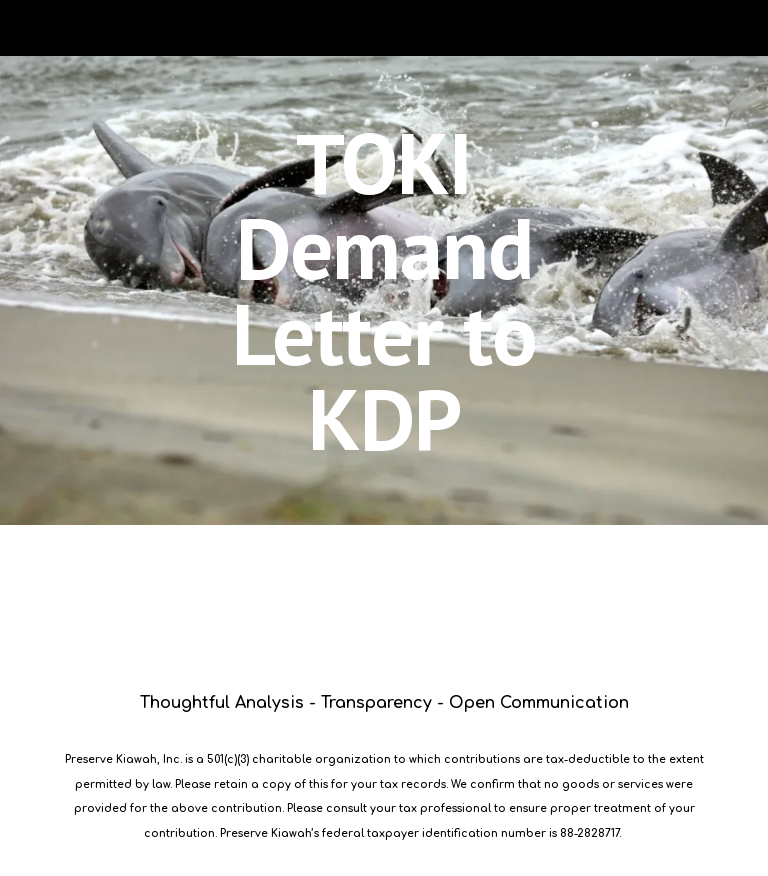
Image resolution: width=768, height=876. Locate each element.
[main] (383, 290)
